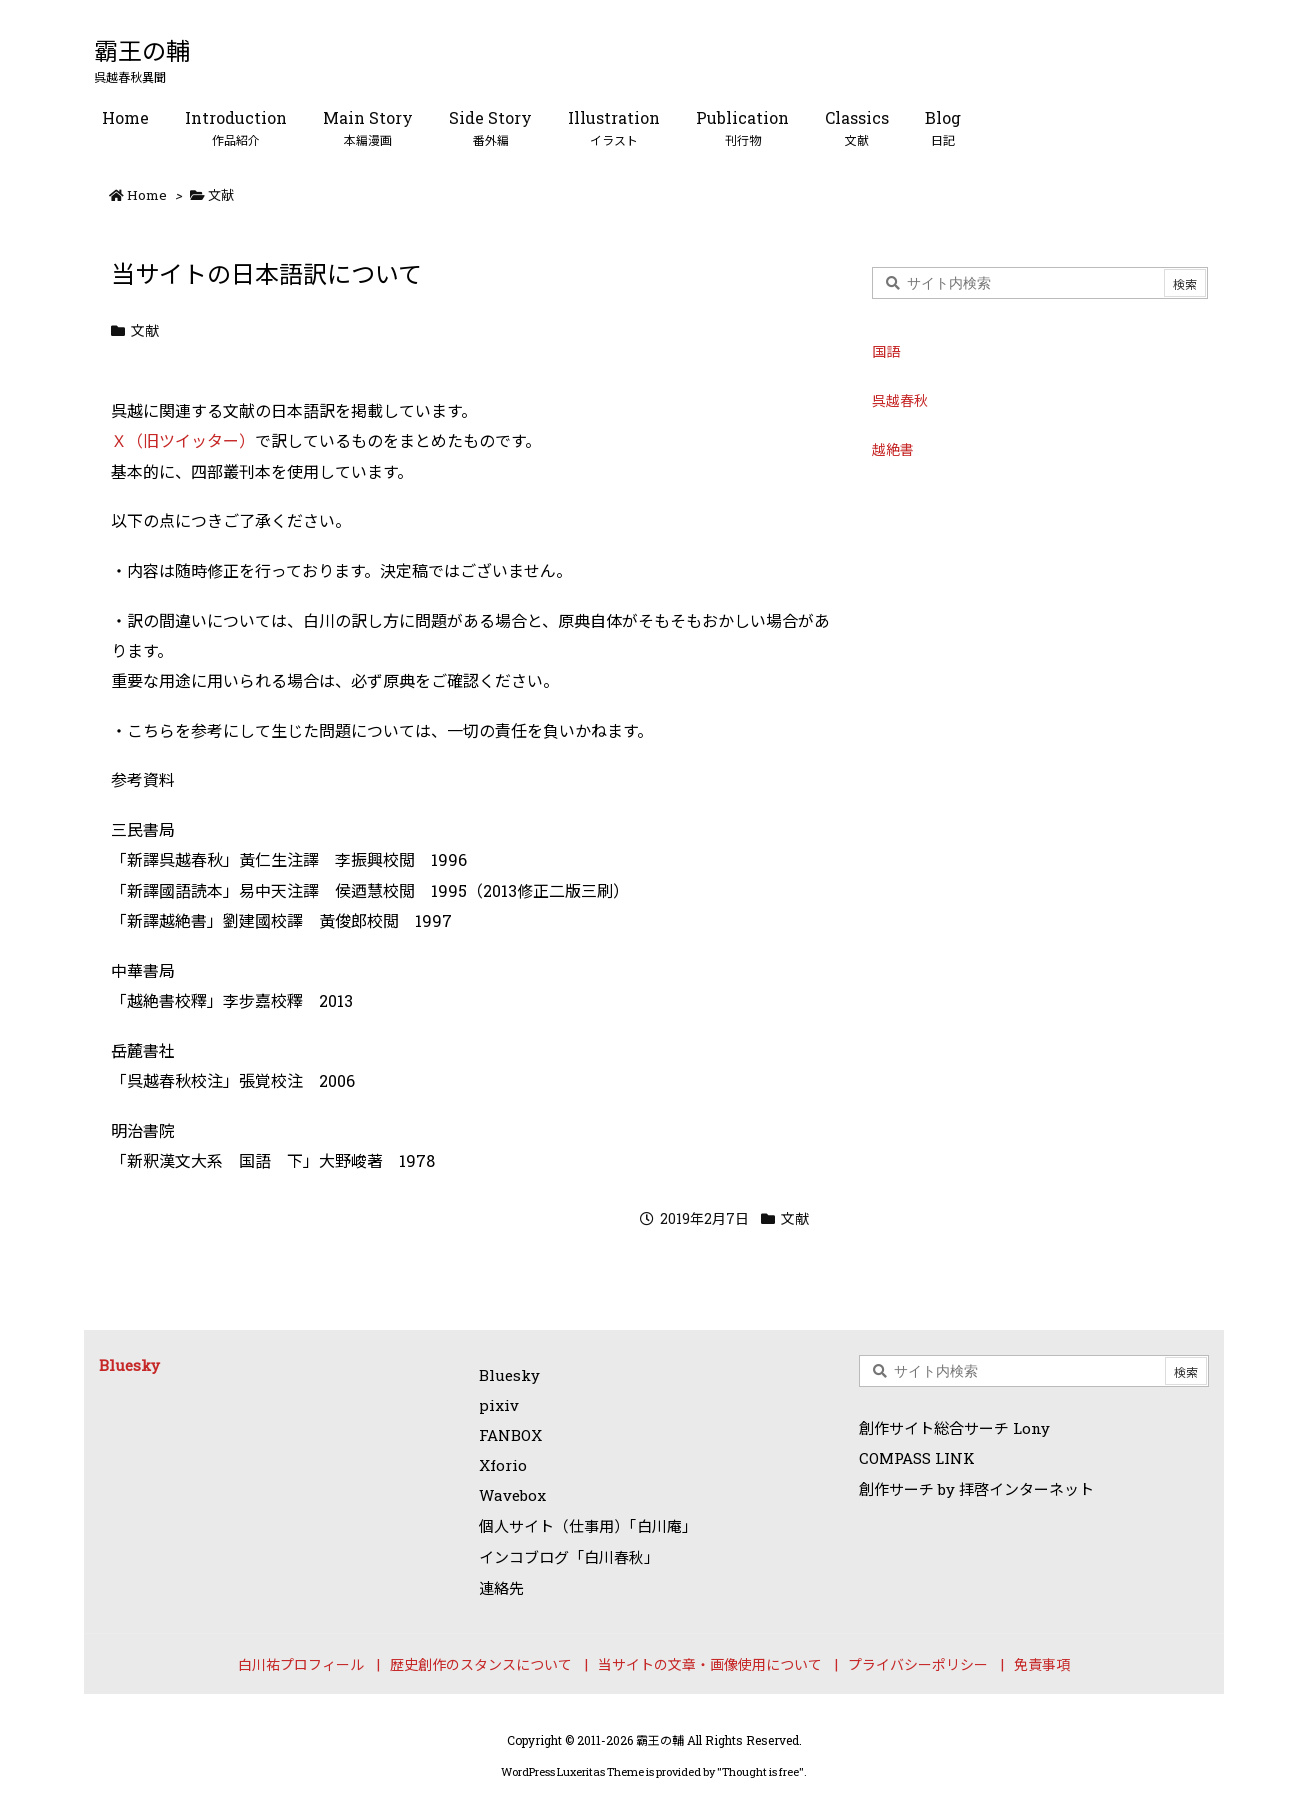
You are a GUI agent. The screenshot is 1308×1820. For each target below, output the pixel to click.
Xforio (503, 1465)
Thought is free (760, 1771)
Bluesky (129, 1365)
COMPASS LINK (917, 1458)
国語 (886, 351)
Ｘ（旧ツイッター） (183, 440)
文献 (221, 195)
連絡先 (501, 1588)
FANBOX (510, 1435)
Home (147, 195)
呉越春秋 (900, 400)
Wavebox (512, 1495)
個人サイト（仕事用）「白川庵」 (588, 1526)
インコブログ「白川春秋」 (569, 1557)
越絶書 (893, 449)
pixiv (499, 1405)
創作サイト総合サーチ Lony (954, 1428)
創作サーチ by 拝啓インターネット (976, 1489)
